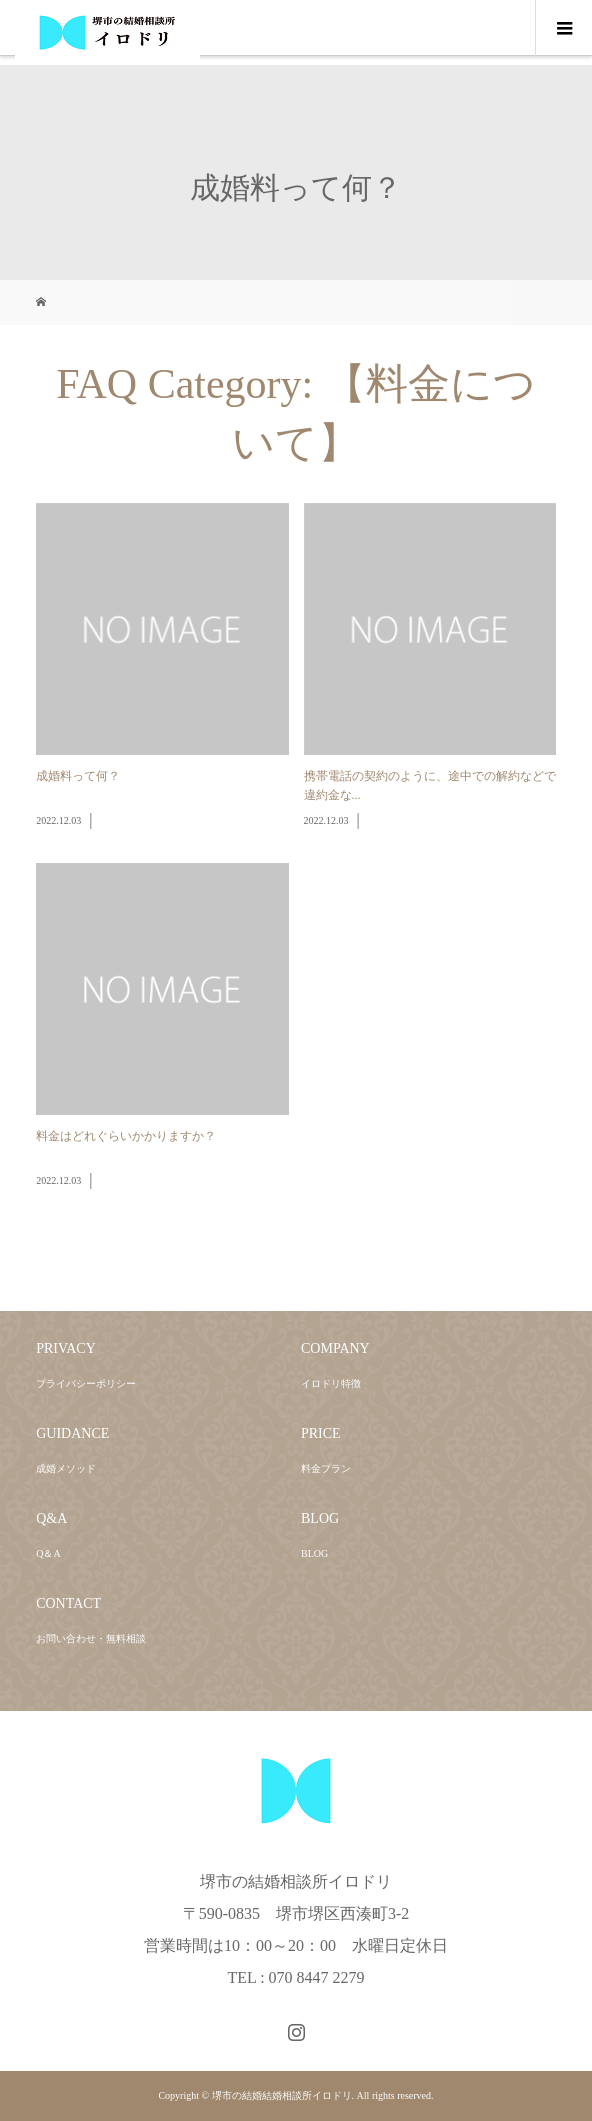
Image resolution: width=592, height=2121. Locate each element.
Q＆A (48, 1553)
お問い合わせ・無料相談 (91, 1638)
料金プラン (326, 1468)
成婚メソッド (66, 1468)
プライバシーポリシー (86, 1383)
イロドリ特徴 (331, 1383)
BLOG (314, 1553)
